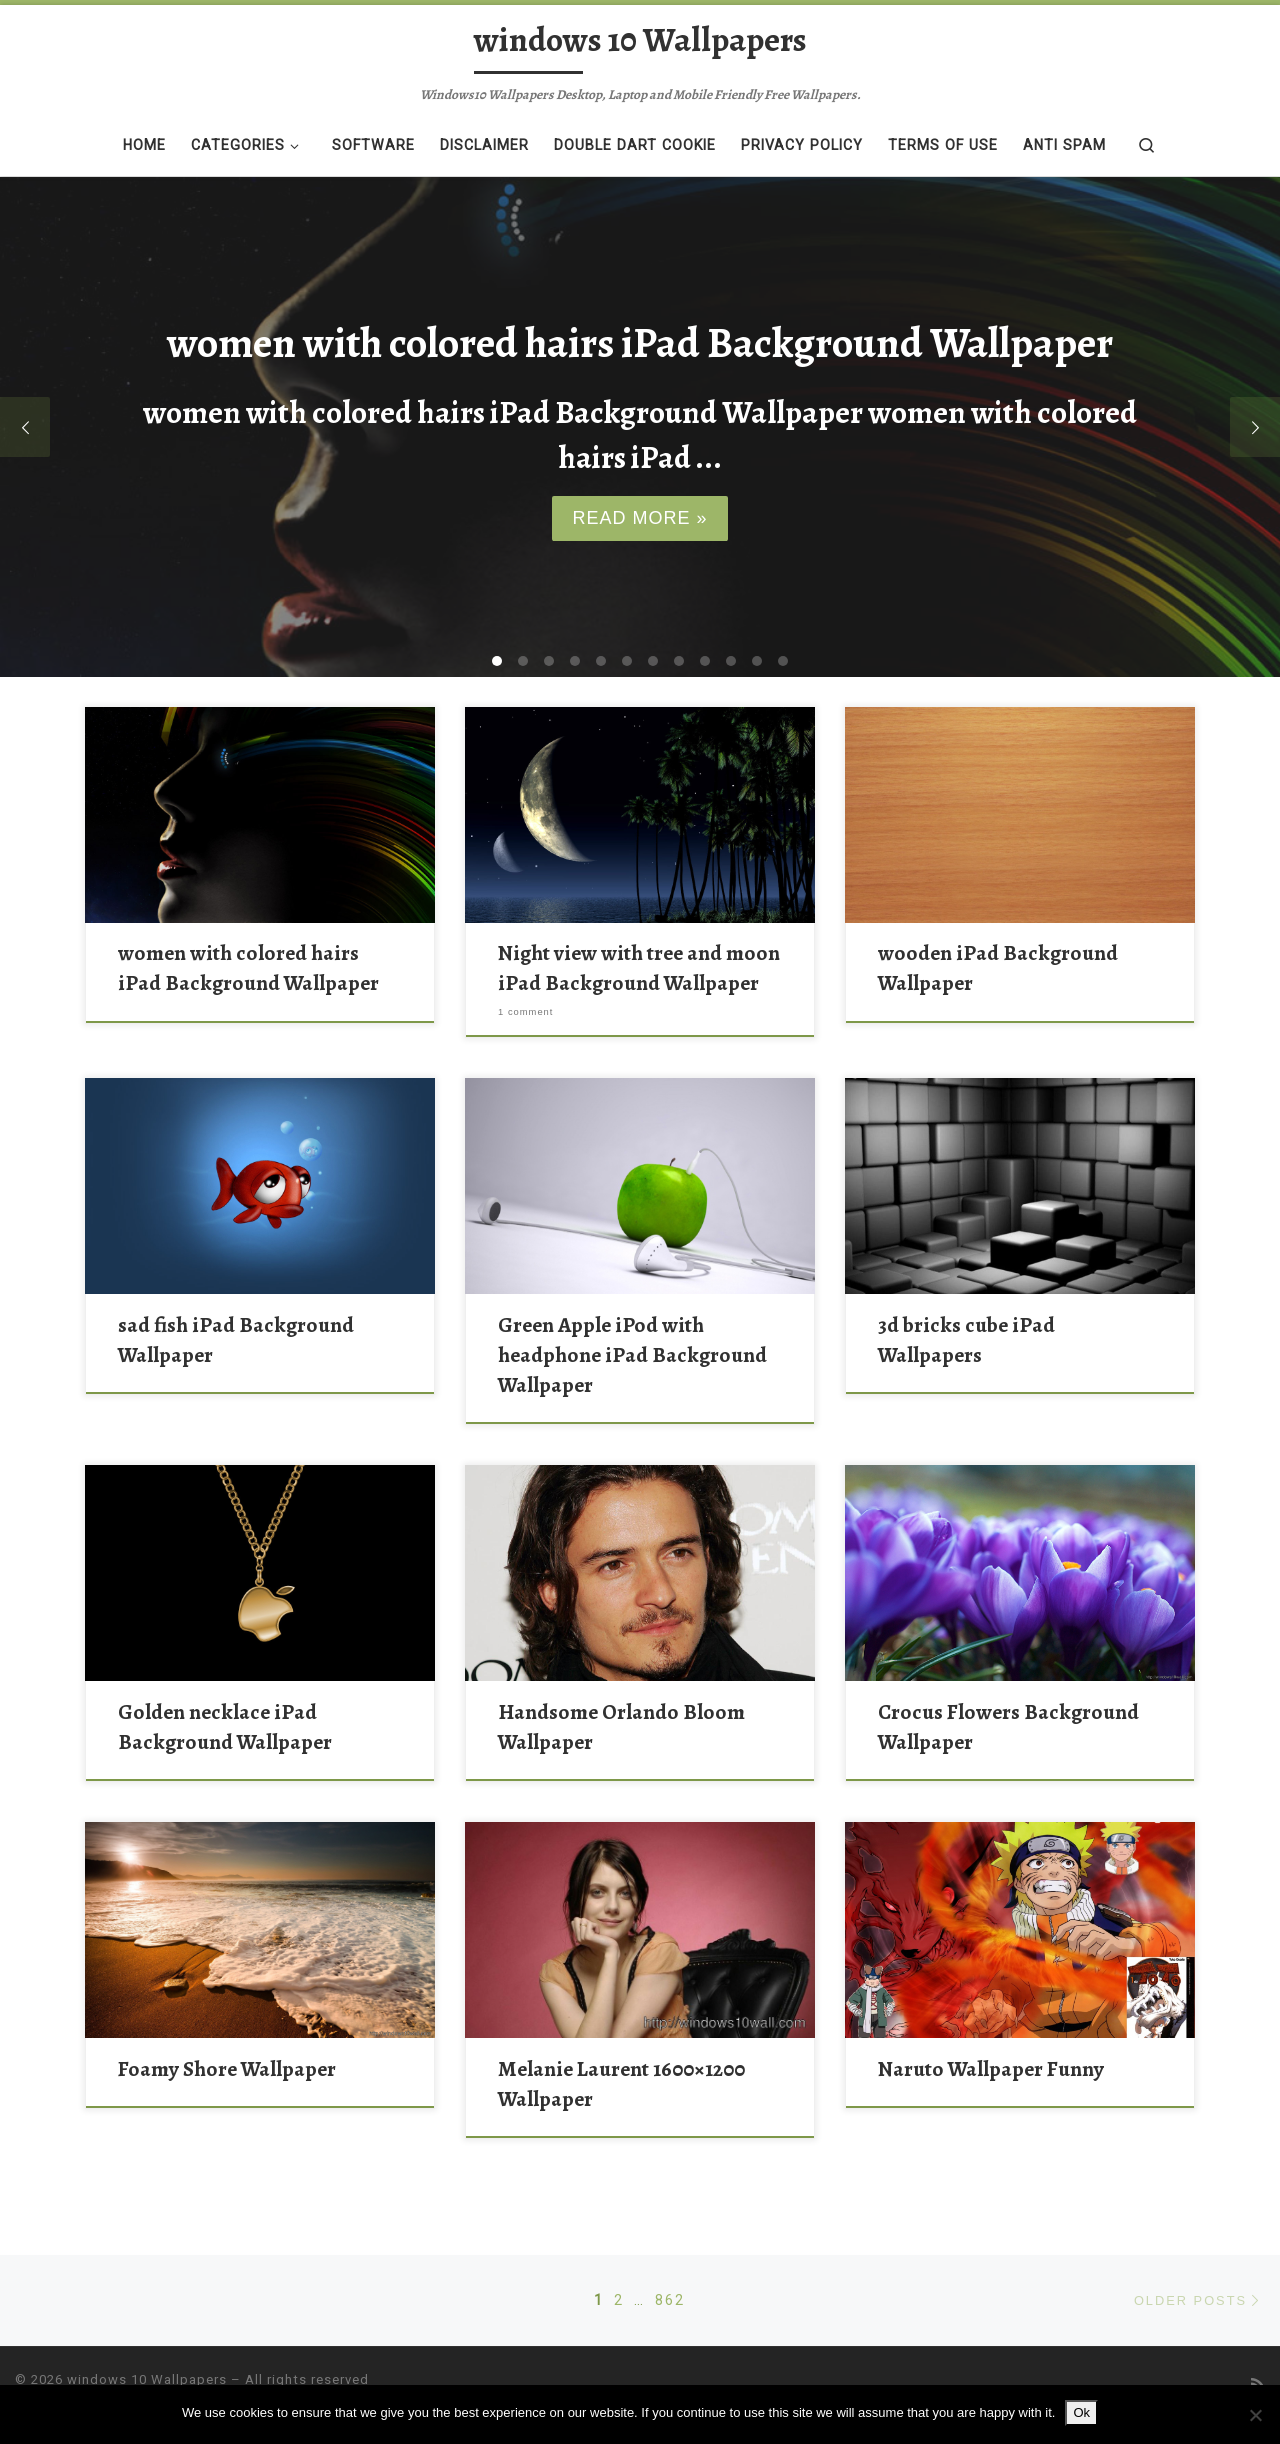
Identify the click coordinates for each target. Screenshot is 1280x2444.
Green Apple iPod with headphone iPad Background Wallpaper (632, 1354)
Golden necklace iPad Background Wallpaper (225, 1726)
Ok (1081, 2412)
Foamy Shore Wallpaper (227, 2068)
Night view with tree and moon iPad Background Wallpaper (639, 967)
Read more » (639, 518)
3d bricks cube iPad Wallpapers (966, 1339)
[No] (1255, 2415)
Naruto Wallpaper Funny (991, 2068)
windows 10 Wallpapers (147, 2379)
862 (670, 2300)
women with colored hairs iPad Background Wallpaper (248, 967)
